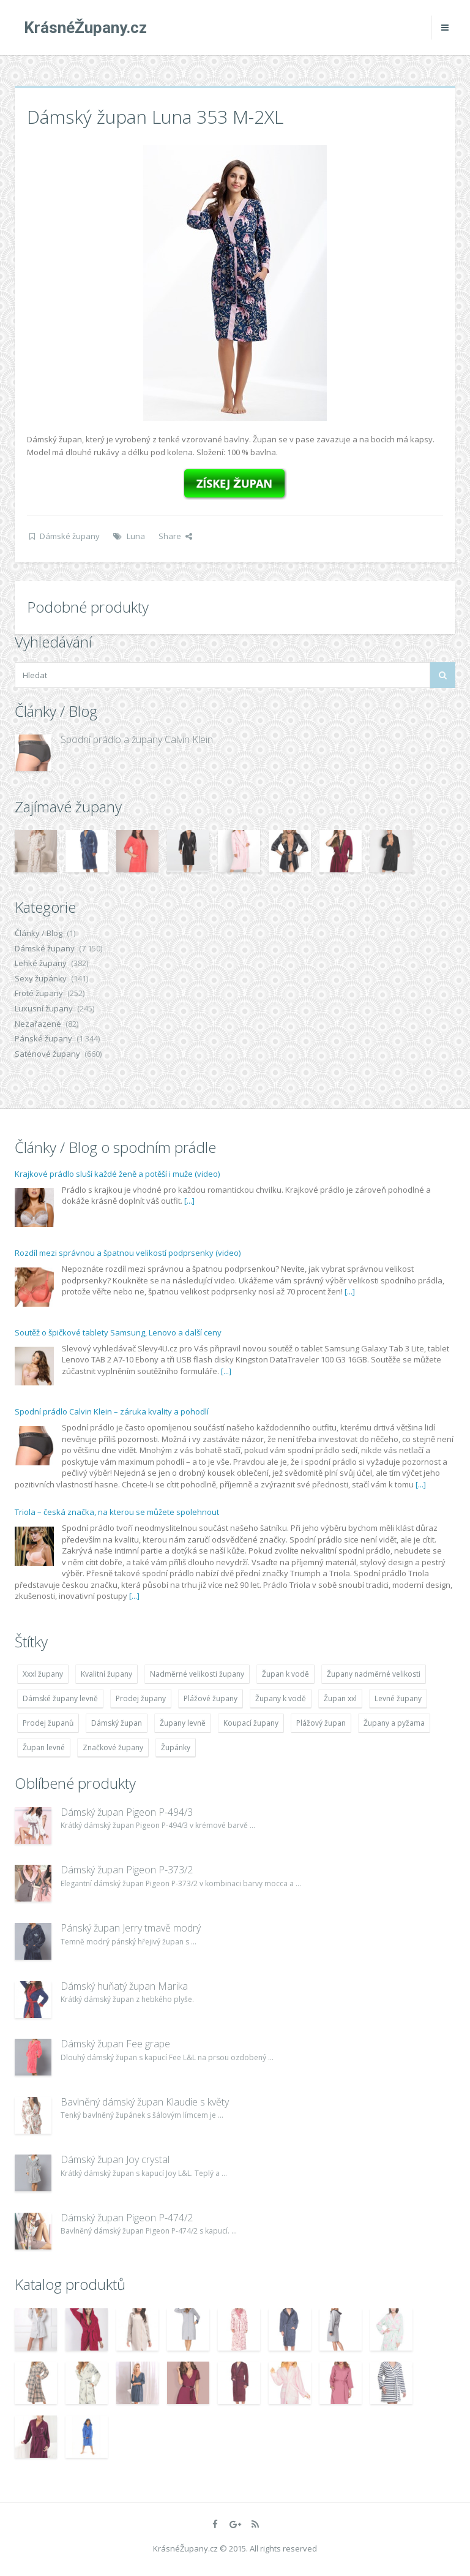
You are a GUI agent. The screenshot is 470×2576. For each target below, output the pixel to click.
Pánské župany (43, 1038)
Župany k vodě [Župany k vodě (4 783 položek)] (280, 1698)
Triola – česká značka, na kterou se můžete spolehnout (117, 1511)
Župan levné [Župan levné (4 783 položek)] (44, 1747)
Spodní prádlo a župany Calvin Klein (137, 739)
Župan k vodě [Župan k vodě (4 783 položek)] (285, 1674)
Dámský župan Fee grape (115, 2043)
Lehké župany (41, 963)
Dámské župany (70, 536)
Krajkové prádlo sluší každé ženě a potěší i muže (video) (117, 1173)
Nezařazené (38, 1023)
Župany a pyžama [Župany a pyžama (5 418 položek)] (394, 1723)
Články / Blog (38, 933)
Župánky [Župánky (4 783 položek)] (175, 1747)
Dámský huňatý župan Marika (124, 1986)
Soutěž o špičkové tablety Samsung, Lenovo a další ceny (118, 1332)
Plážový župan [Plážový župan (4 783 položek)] (321, 1723)
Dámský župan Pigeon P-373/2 (127, 1869)
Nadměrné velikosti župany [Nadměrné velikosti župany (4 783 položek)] (197, 1674)
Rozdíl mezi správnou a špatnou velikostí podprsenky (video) (128, 1252)
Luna (136, 536)
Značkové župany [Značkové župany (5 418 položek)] (113, 1747)
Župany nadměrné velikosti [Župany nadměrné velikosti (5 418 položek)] (373, 1674)
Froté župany (39, 993)
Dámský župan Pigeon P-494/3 (127, 1812)
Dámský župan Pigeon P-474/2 (127, 2217)
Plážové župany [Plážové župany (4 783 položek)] (210, 1698)
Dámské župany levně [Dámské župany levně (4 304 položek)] (60, 1698)
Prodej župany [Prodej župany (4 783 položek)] (141, 1698)
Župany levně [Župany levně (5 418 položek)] (183, 1723)
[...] (189, 1200)
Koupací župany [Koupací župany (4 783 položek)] (250, 1723)
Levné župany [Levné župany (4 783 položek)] (398, 1698)
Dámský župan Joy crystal (115, 2159)
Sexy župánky (41, 978)
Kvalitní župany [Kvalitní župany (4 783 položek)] (106, 1674)
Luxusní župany (44, 1008)
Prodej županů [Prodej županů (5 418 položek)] (48, 1723)
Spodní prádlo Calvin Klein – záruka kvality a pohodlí (112, 1411)
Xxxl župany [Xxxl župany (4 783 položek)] (43, 1674)
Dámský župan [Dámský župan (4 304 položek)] (116, 1723)
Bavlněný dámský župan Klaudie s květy (145, 2102)
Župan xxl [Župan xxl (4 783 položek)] (340, 1698)
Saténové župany (47, 1053)
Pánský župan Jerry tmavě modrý (131, 1928)
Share (175, 536)
